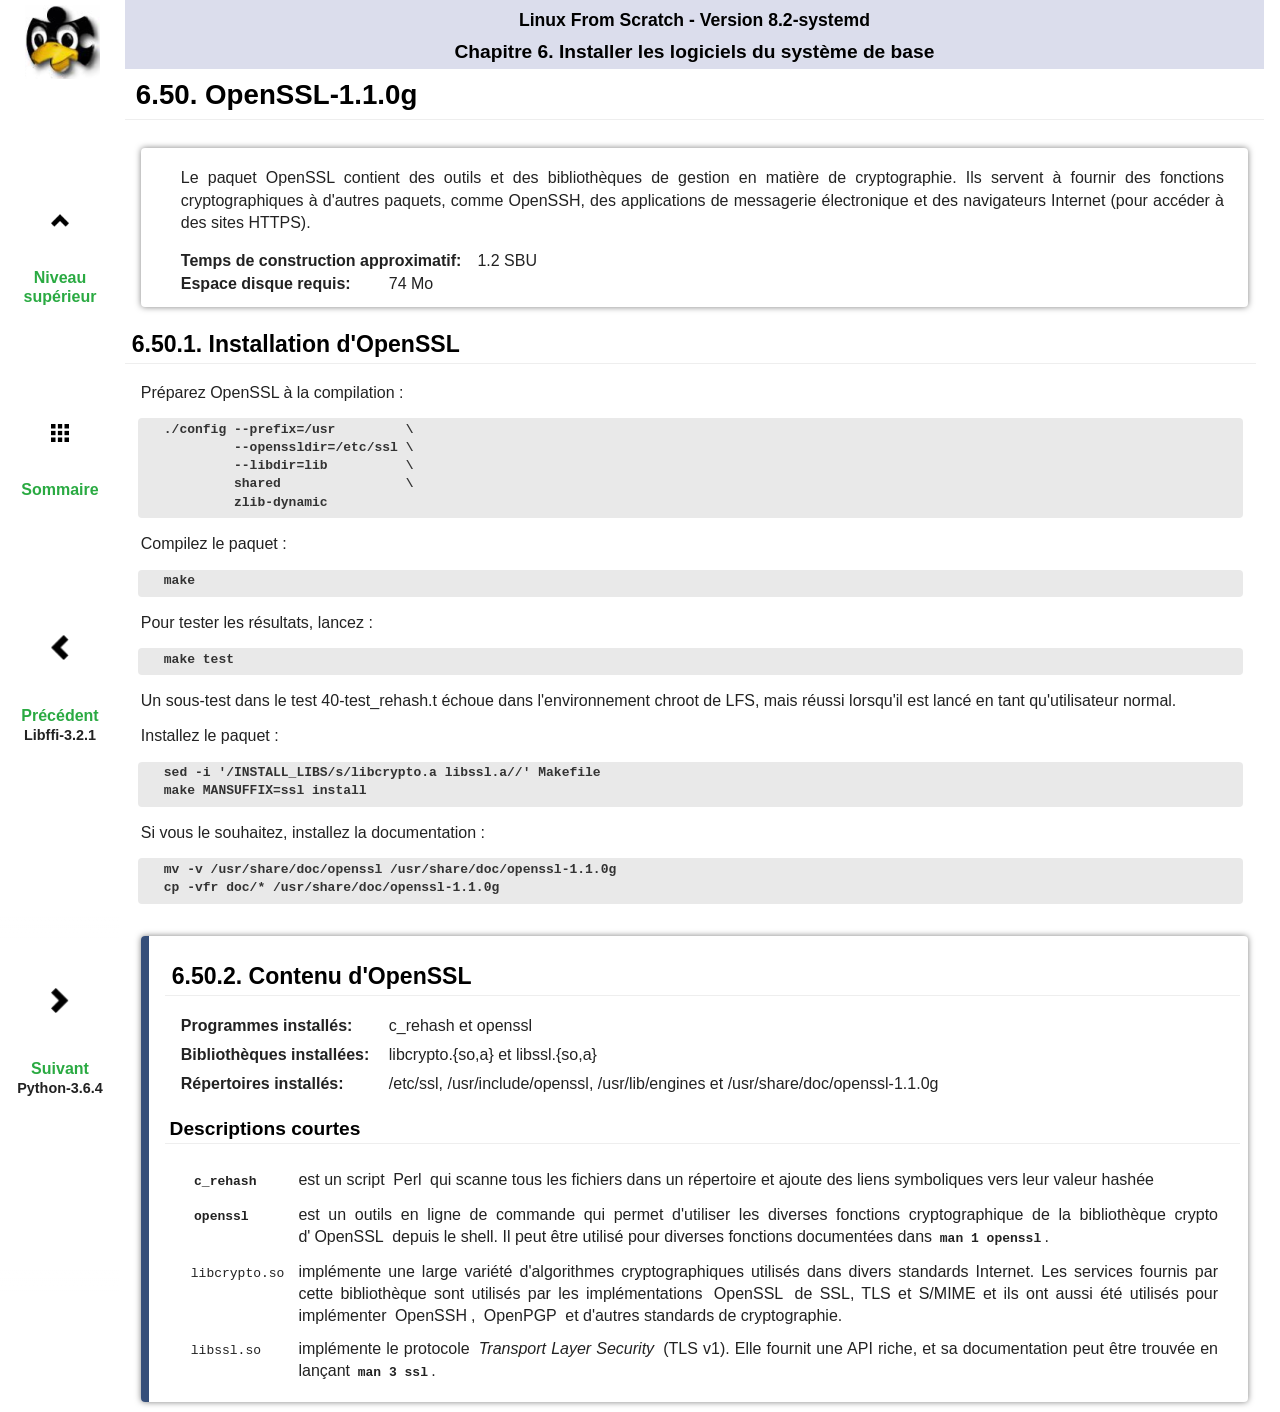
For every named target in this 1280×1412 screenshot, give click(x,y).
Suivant (60, 1068)
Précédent (59, 715)
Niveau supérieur (60, 287)
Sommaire (59, 489)
